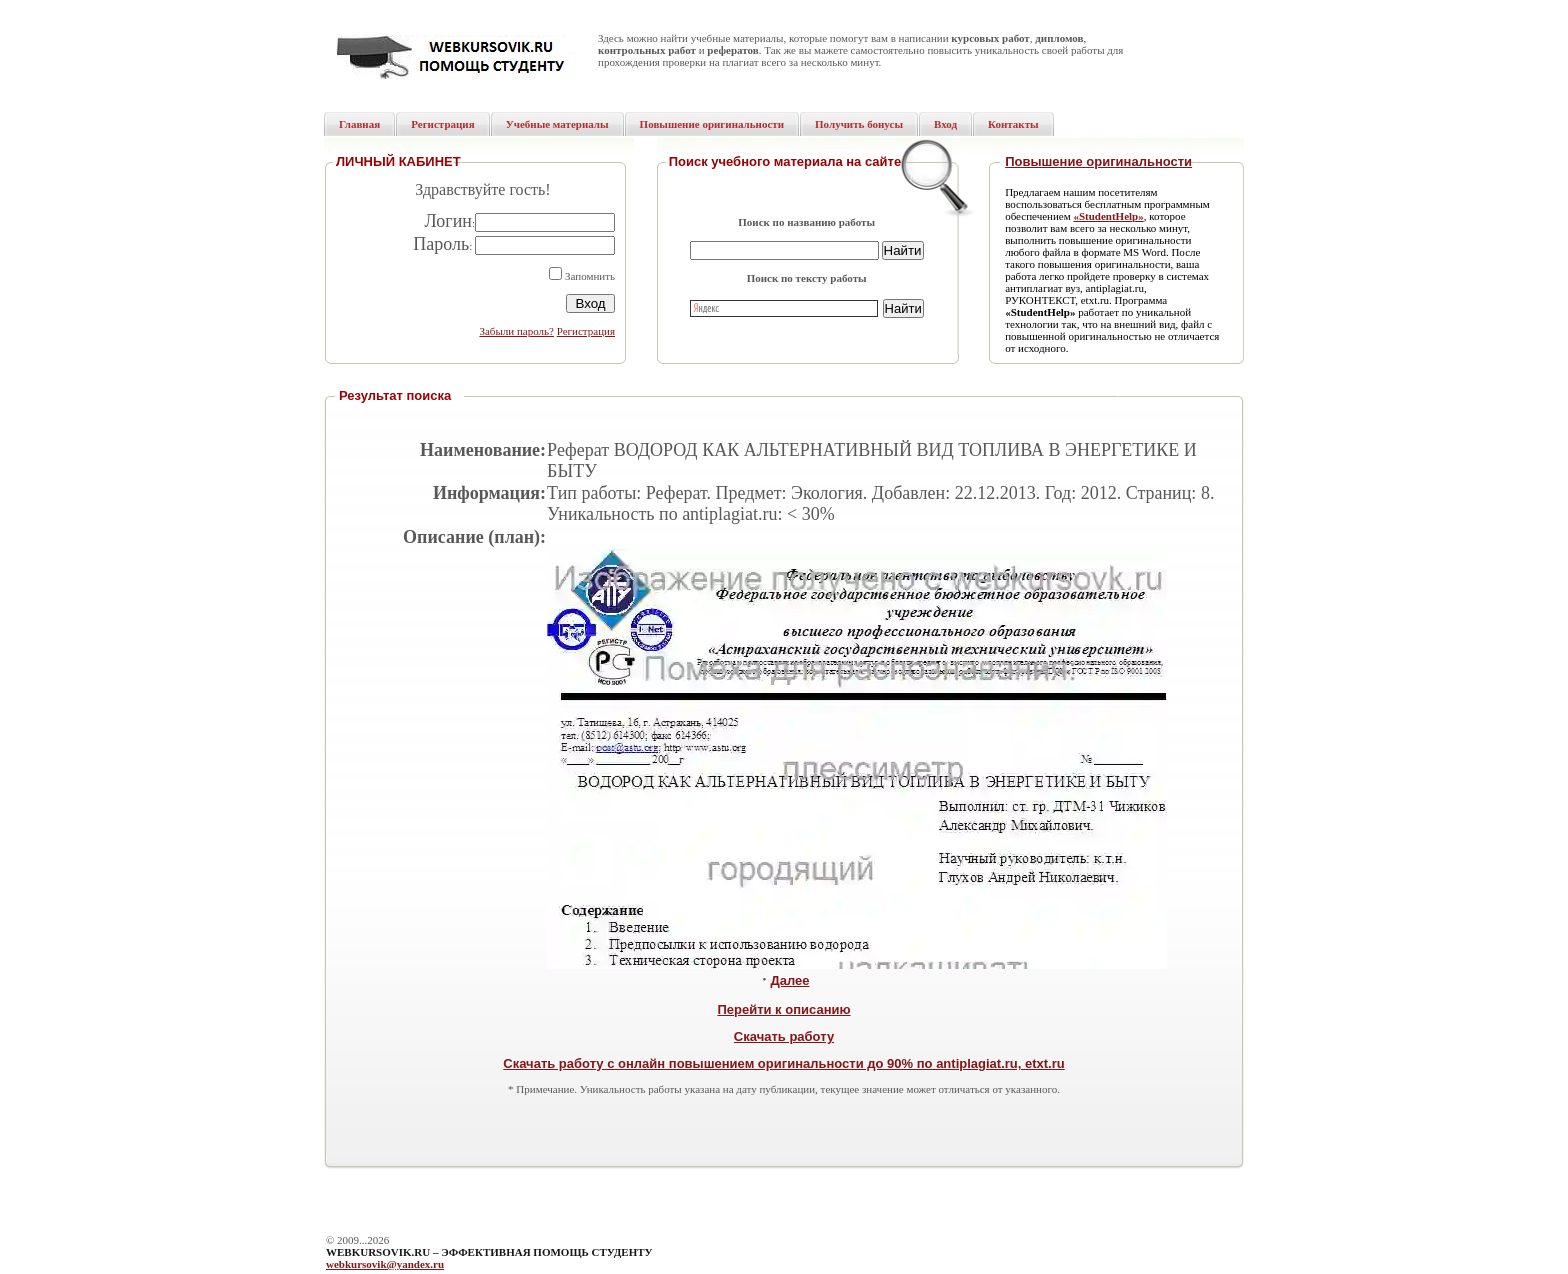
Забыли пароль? (516, 331)
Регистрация (586, 331)
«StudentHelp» (1108, 216)
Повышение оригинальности (1098, 161)
